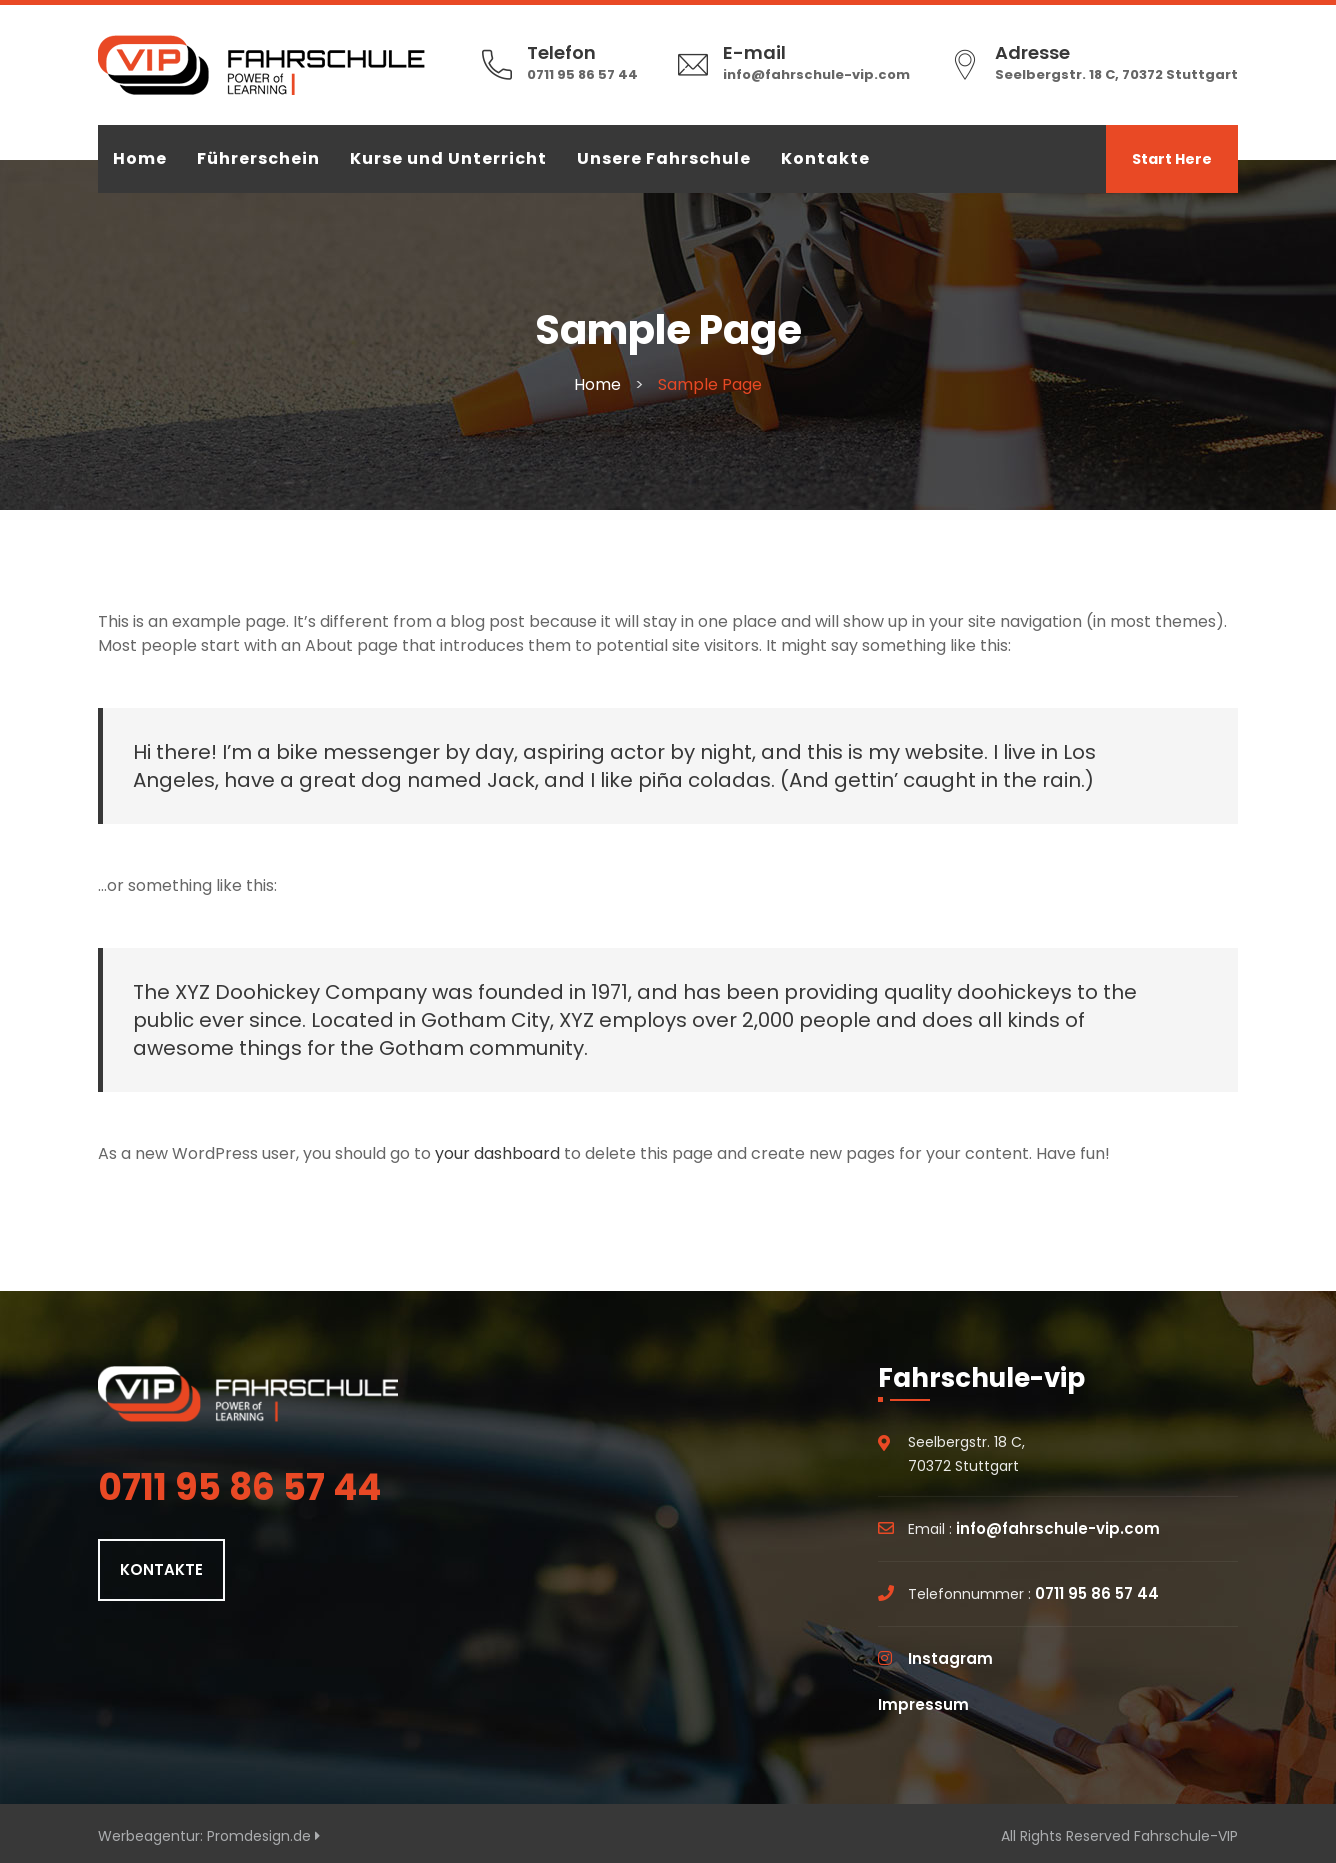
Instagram (950, 1658)
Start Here (1172, 159)
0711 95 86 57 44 (582, 74)
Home (140, 158)
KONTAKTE (161, 1569)
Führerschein (258, 158)
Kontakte (825, 158)
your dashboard (497, 1153)
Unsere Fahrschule (664, 158)
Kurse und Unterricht (448, 158)
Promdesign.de (263, 1836)
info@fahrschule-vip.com (816, 74)
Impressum (923, 1704)
